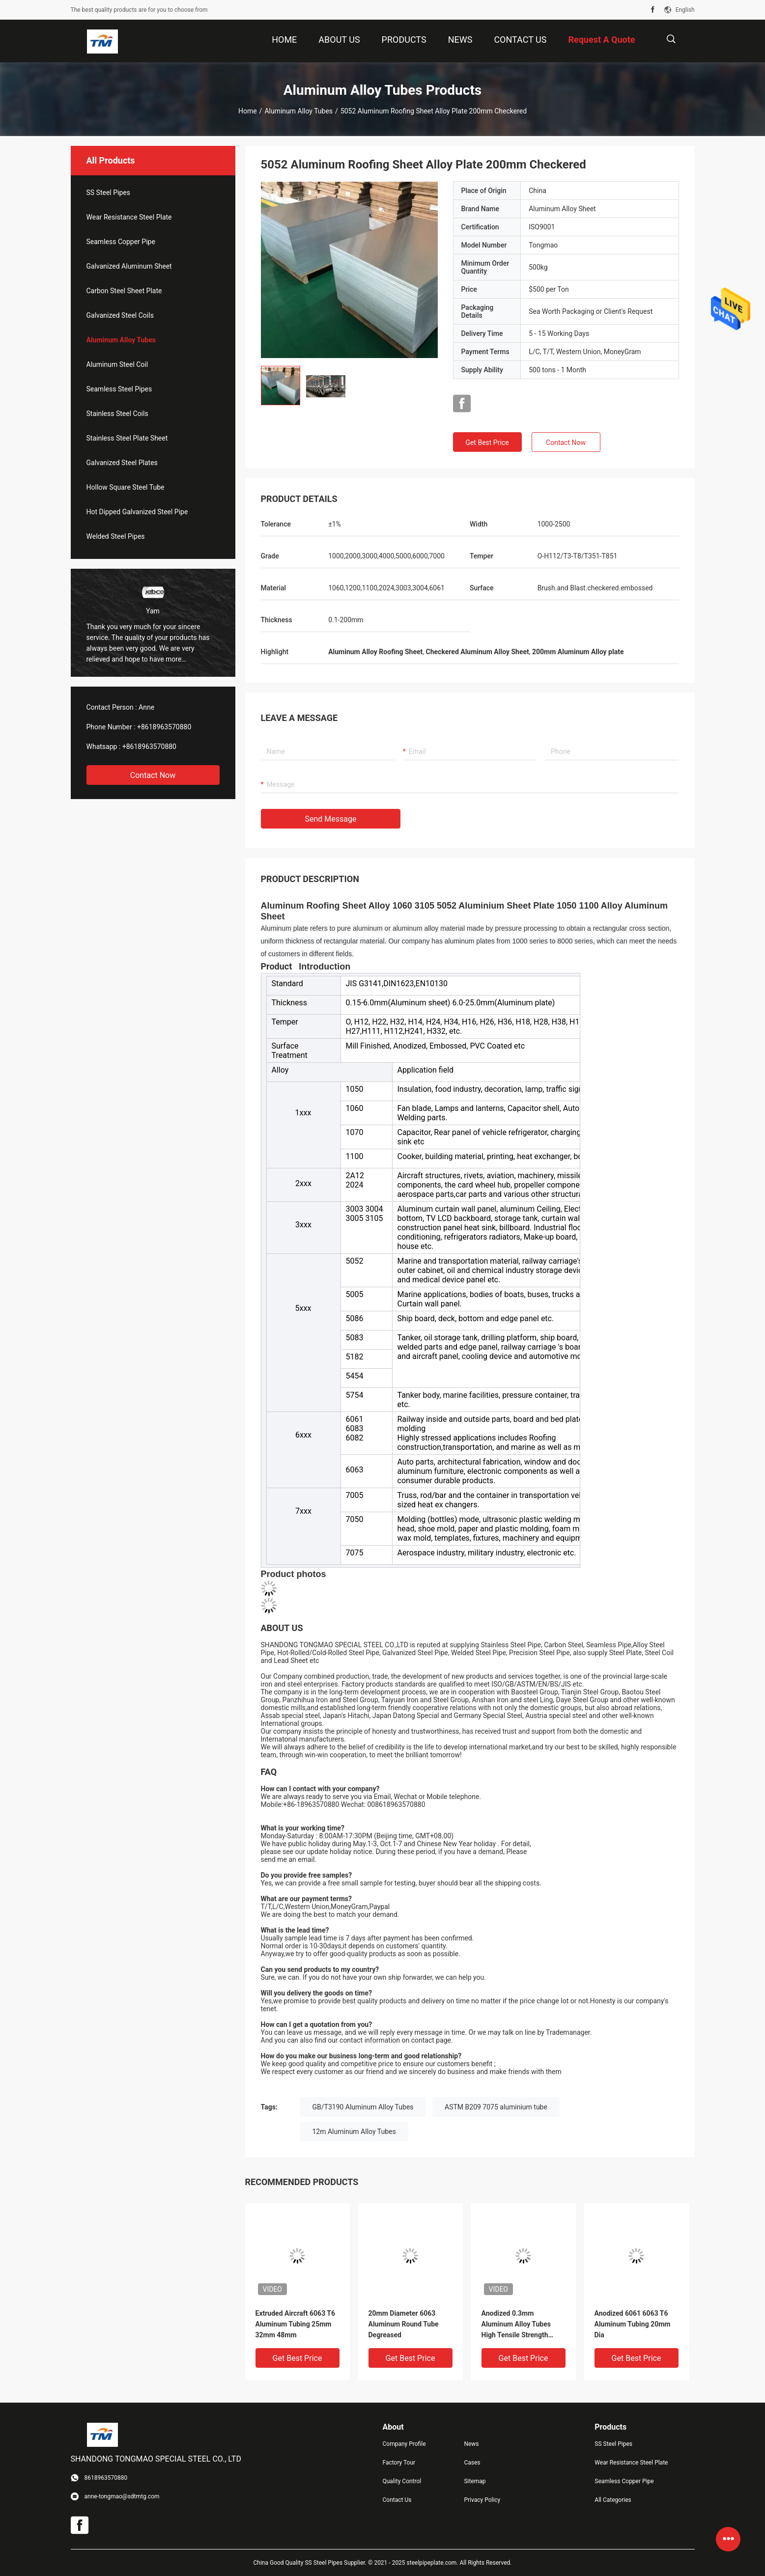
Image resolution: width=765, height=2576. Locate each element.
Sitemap (474, 2481)
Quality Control (402, 2481)
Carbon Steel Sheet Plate (124, 291)
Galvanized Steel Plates (122, 463)
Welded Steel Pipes (115, 536)
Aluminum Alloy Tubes (298, 111)
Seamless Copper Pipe (120, 242)
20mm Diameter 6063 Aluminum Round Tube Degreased (403, 2324)
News (471, 2443)
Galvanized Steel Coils (120, 315)
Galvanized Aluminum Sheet (129, 266)
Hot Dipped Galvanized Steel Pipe (137, 512)
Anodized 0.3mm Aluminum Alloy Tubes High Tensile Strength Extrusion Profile (516, 2324)
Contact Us (397, 2499)
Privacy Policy (482, 2499)
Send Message (331, 819)
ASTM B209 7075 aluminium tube (496, 2107)
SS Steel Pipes (108, 192)
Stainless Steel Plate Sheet (127, 438)
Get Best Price (487, 442)
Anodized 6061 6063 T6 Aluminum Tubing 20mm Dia (633, 2324)
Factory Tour (399, 2462)
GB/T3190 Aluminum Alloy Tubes (363, 2107)
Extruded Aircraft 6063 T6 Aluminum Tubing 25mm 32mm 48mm (295, 2324)
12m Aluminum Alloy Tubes (354, 2131)
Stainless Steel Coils (117, 413)
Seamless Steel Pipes (119, 389)
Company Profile (404, 2443)
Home (247, 111)
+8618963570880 (164, 727)
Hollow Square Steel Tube (125, 487)
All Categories (613, 2499)
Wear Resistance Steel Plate (129, 217)
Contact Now (152, 775)
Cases (472, 2462)
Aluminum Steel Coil (117, 364)
